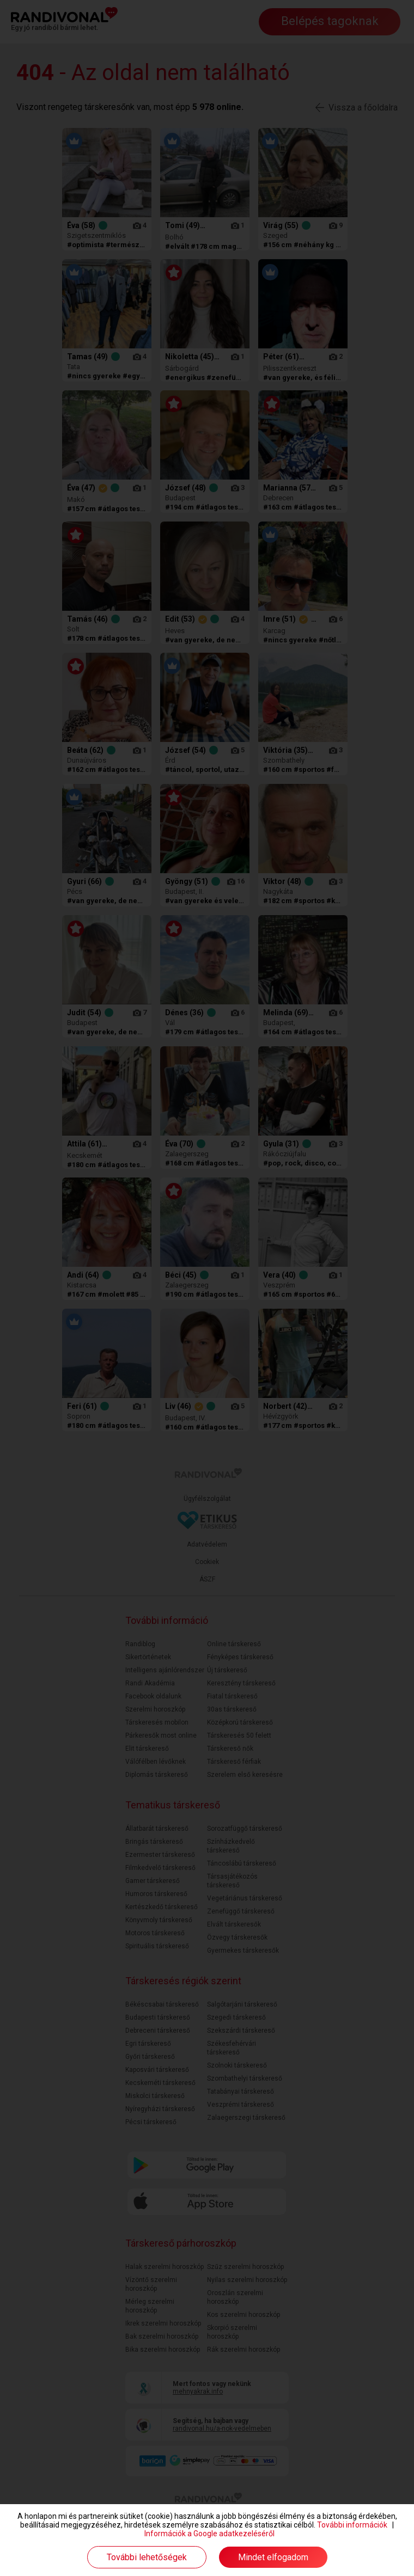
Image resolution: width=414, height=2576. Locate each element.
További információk (352, 2524)
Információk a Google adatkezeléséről (209, 2533)
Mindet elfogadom (273, 2557)
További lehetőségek (147, 2557)
